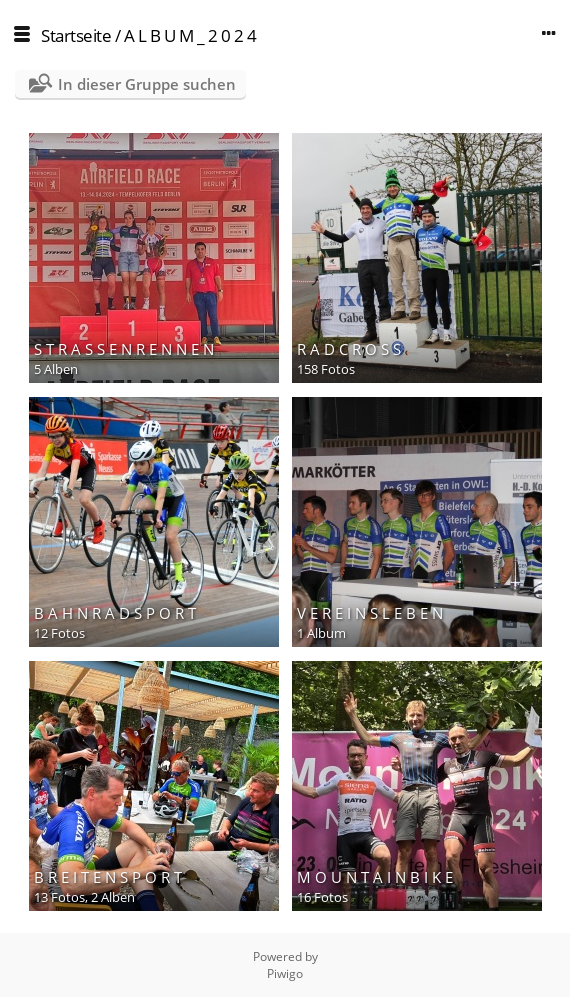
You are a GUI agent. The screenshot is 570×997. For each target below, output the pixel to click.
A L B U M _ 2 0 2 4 (190, 35)
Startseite (76, 35)
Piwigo (285, 973)
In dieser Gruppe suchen (147, 84)
